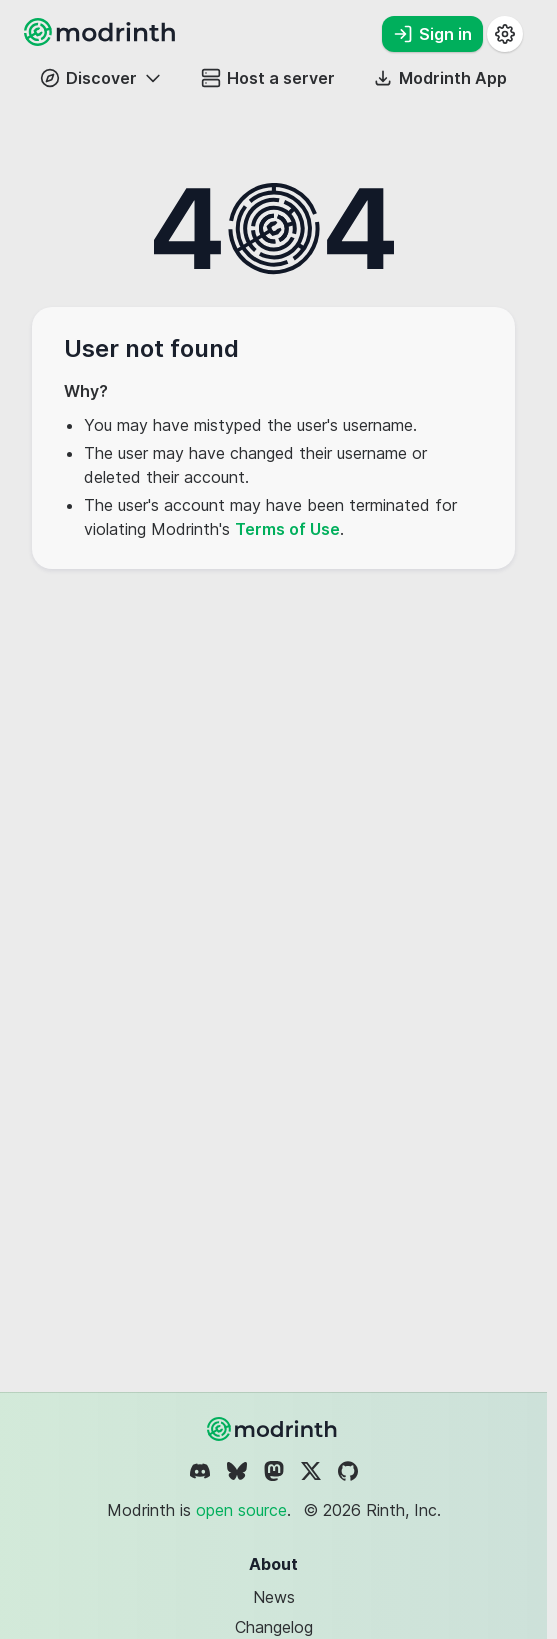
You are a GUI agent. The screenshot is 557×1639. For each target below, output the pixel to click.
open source (241, 1510)
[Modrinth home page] (102, 40)
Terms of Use (287, 529)
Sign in (432, 34)
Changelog (274, 1627)
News (274, 1597)
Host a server (268, 78)
